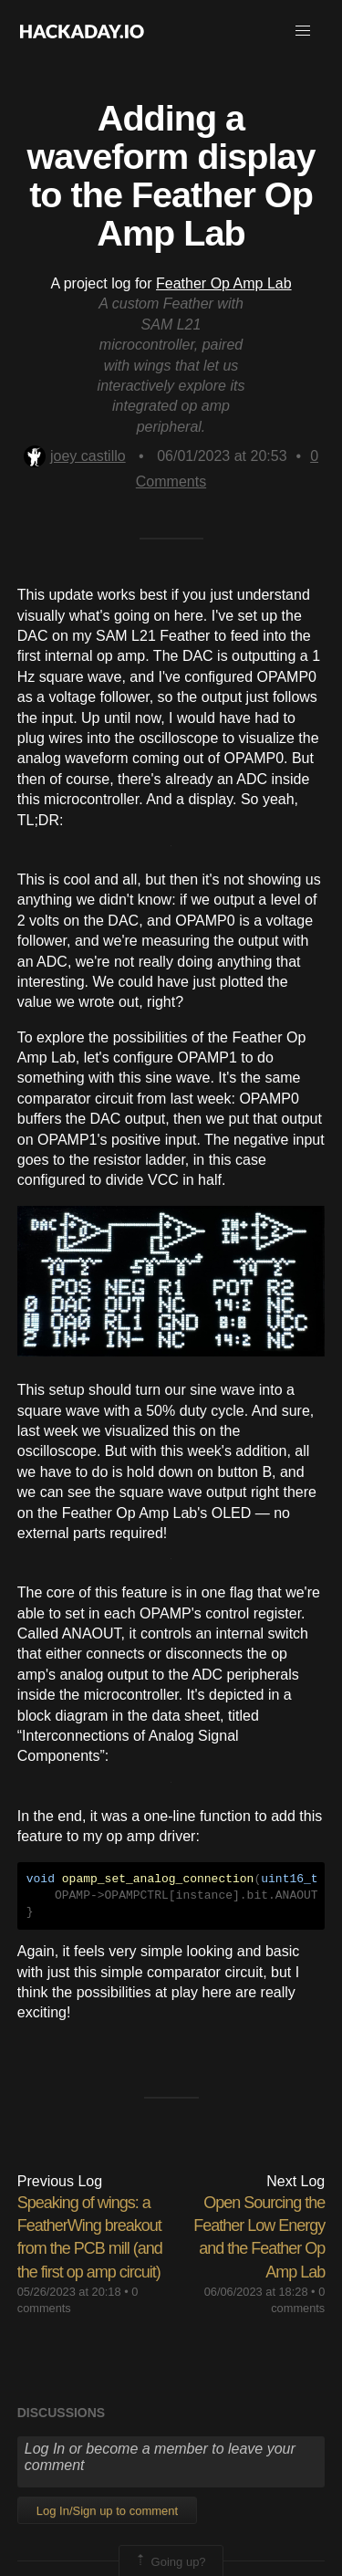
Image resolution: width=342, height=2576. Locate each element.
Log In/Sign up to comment (107, 2511)
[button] (303, 31)
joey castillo (75, 456)
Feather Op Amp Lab (224, 283)
